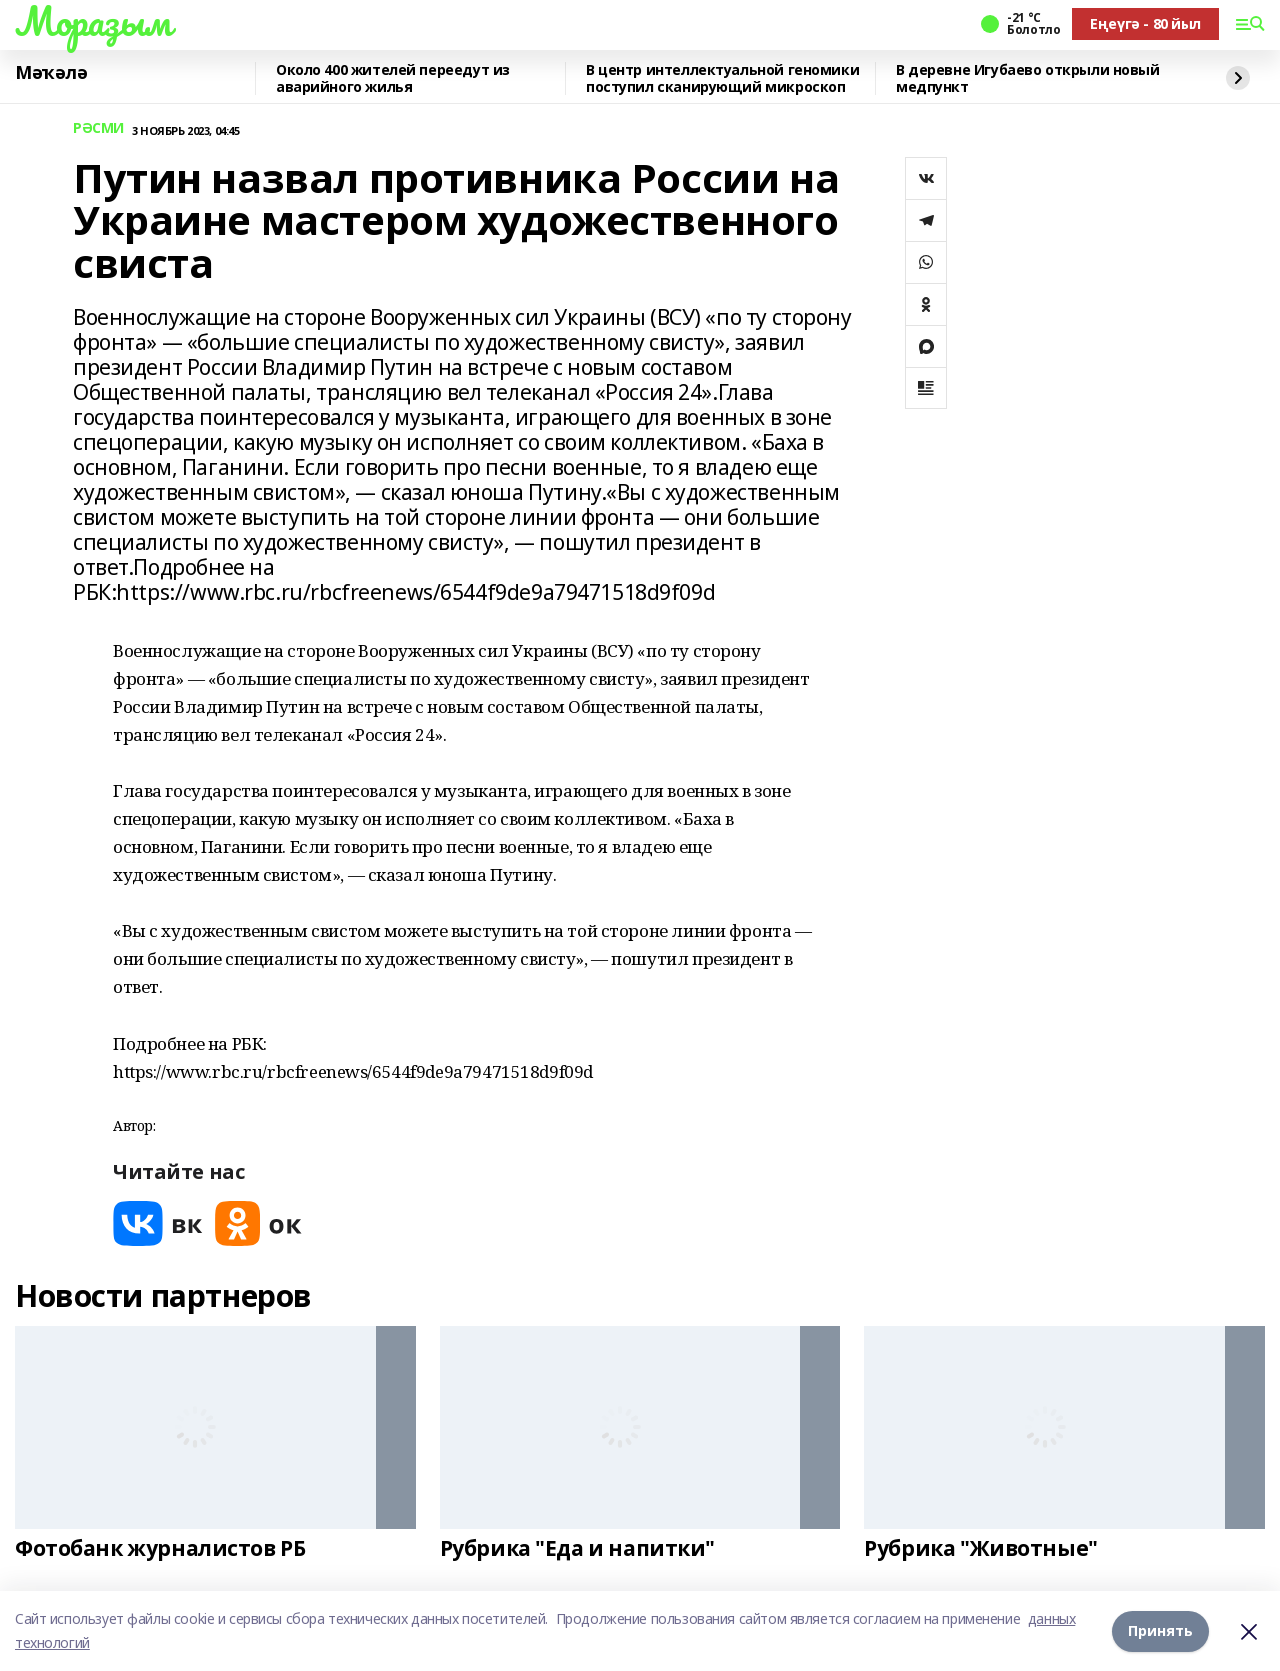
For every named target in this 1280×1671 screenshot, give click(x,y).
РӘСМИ (98, 128)
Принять (1160, 1630)
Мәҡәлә (51, 73)
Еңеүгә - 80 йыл (1145, 23)
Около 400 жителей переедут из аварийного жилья (393, 78)
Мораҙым (93, 21)
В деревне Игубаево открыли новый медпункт (1028, 78)
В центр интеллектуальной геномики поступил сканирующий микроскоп (722, 78)
